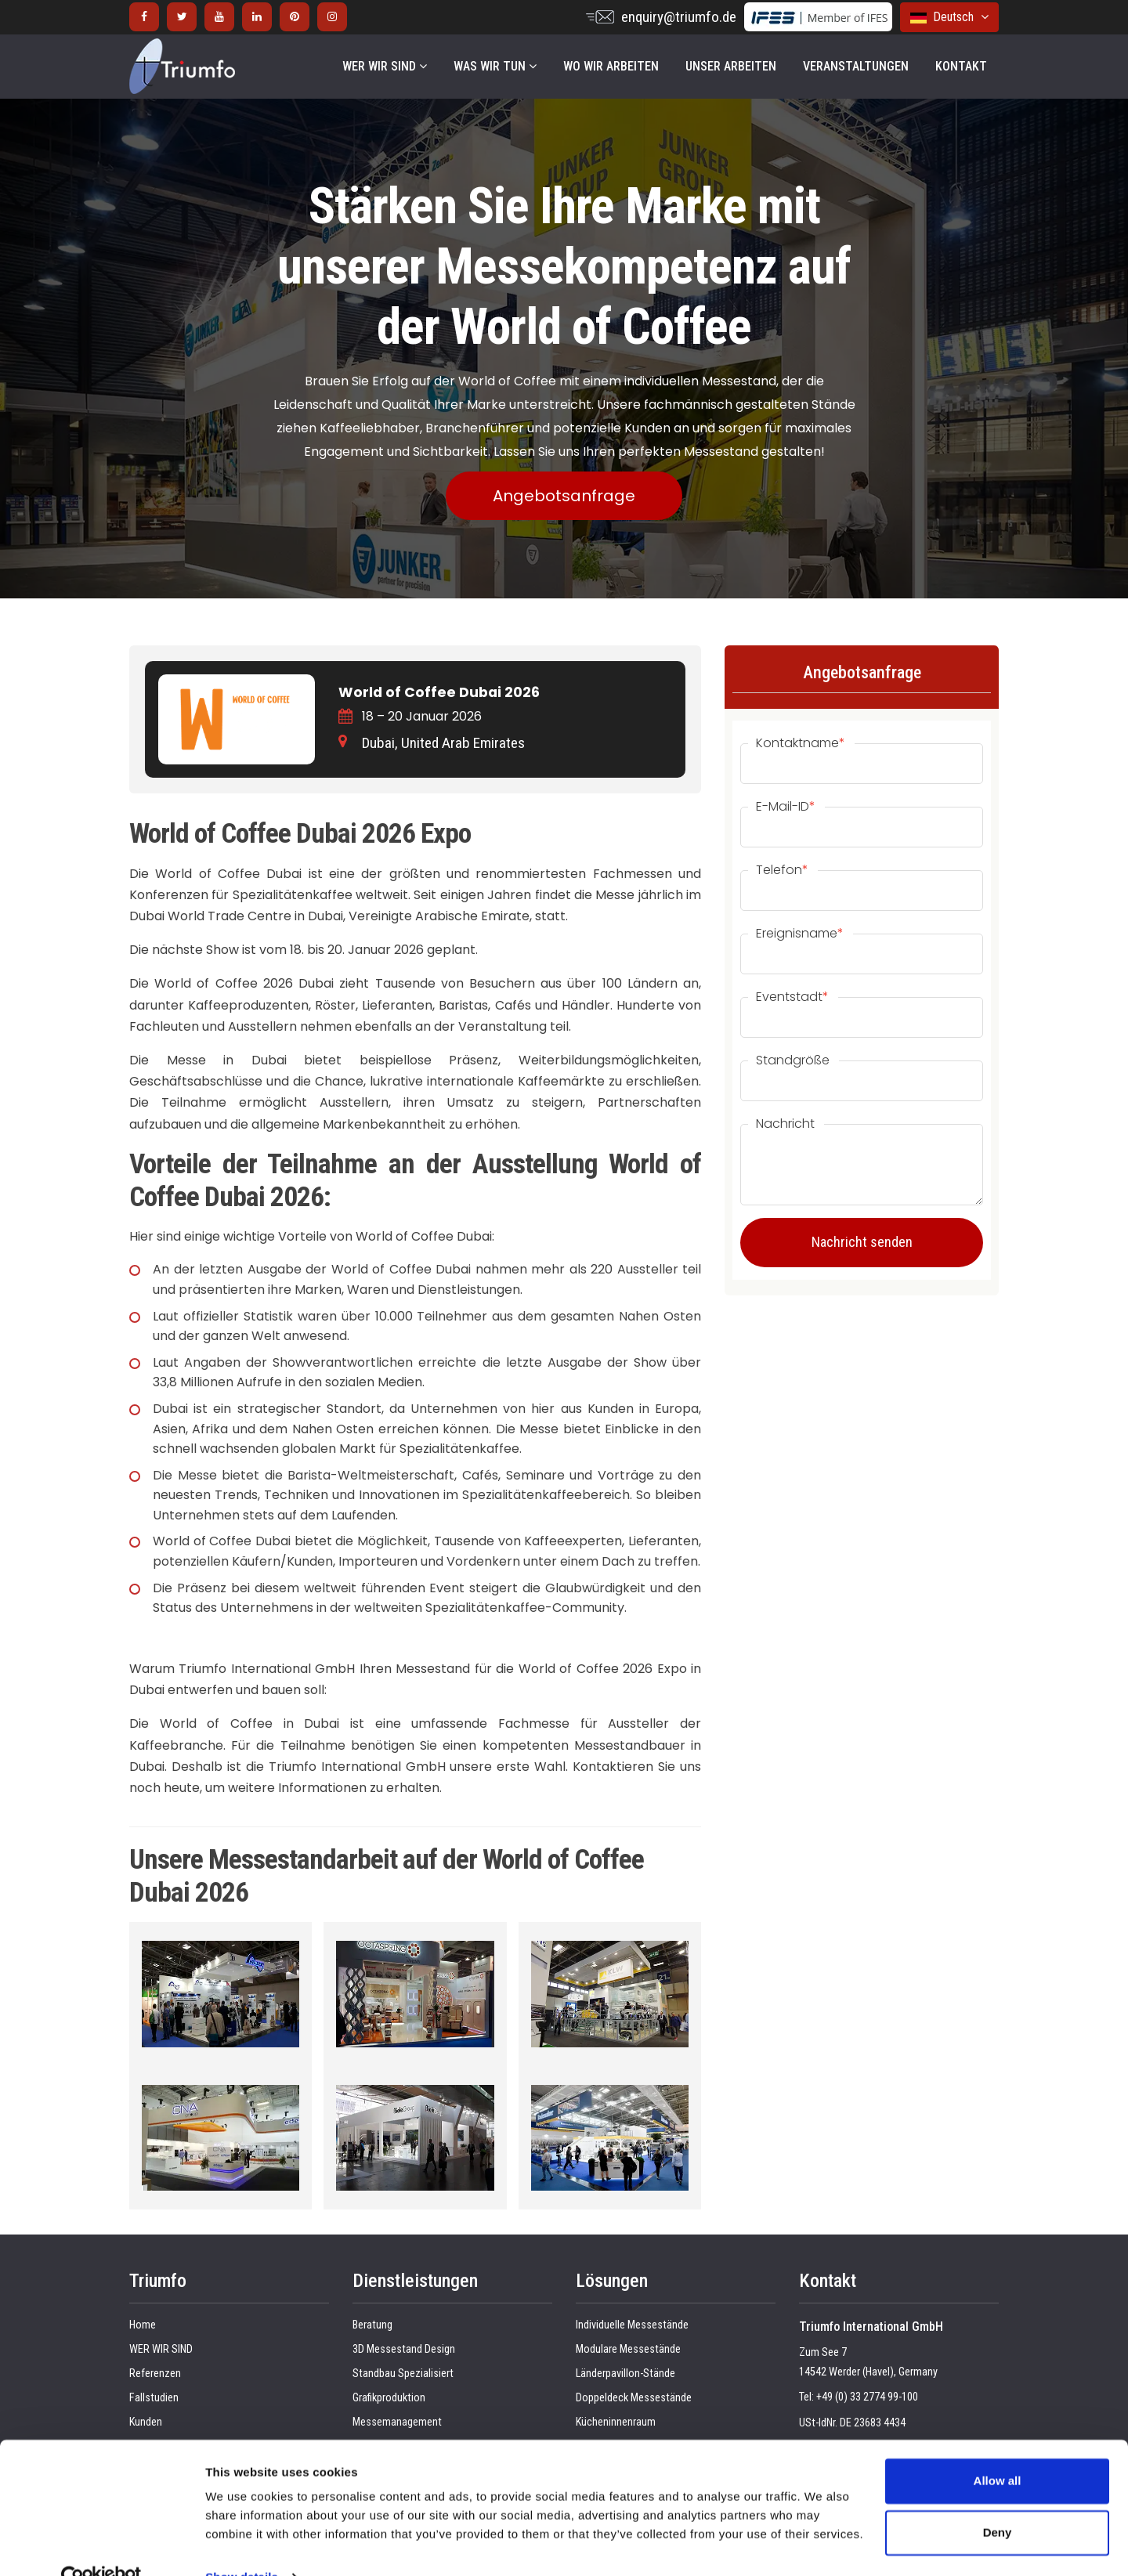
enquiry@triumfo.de (678, 17)
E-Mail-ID (785, 806)
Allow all (997, 2448)
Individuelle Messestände (632, 2325)
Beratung (372, 2325)
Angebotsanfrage (564, 496)
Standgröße (793, 1060)
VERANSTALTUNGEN (856, 66)
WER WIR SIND (384, 66)
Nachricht (785, 1124)
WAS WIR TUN (495, 66)
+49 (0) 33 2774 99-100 (867, 2397)
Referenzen (155, 2373)
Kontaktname (800, 743)
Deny (997, 2499)
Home (142, 2325)
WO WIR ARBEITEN (611, 66)
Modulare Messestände (628, 2349)
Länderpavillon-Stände (625, 2373)
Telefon (782, 870)
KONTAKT (961, 66)
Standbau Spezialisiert (403, 2373)
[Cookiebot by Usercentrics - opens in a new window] (101, 2545)
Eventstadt (792, 997)
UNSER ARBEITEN (730, 66)
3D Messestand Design (403, 2349)
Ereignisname (800, 933)
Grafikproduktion (388, 2397)
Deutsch (949, 16)
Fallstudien (154, 2397)
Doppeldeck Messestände (634, 2397)
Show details (241, 2545)
